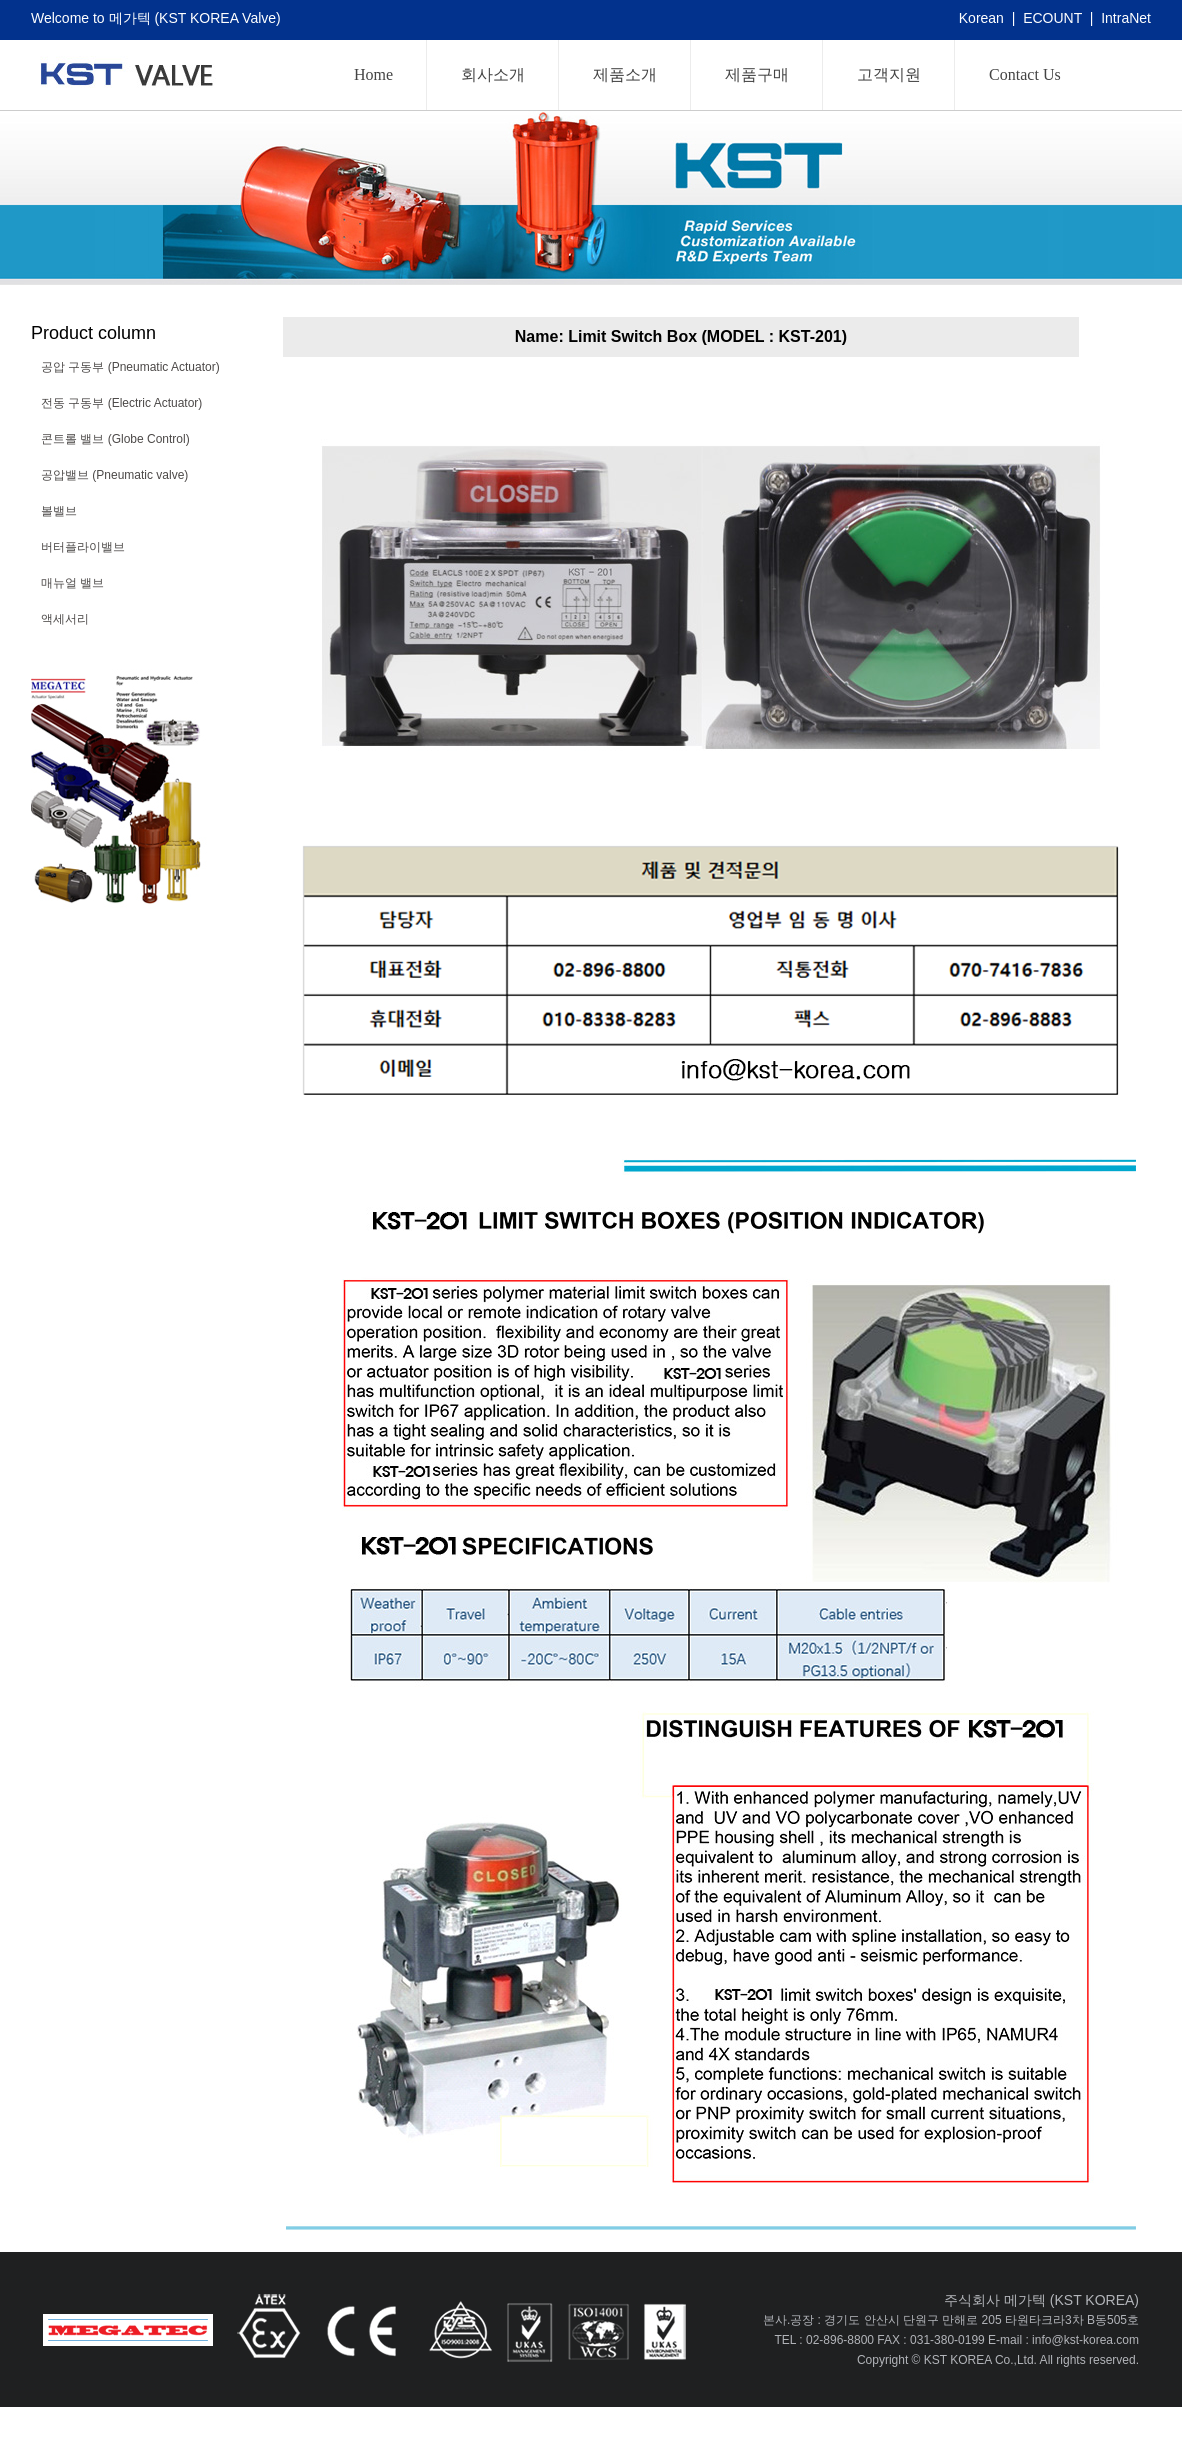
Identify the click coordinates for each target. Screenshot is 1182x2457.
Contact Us (1025, 74)
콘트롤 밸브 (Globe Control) (115, 439)
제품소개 (625, 74)
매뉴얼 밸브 (72, 583)
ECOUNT (1052, 18)
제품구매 (757, 74)
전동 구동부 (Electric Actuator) (121, 403)
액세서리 (65, 619)
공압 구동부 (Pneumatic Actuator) (130, 367)
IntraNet (1126, 18)
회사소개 (493, 74)
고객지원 (889, 74)
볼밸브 (59, 511)
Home (373, 74)
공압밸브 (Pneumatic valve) (114, 475)
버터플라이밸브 (83, 547)
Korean (981, 18)
